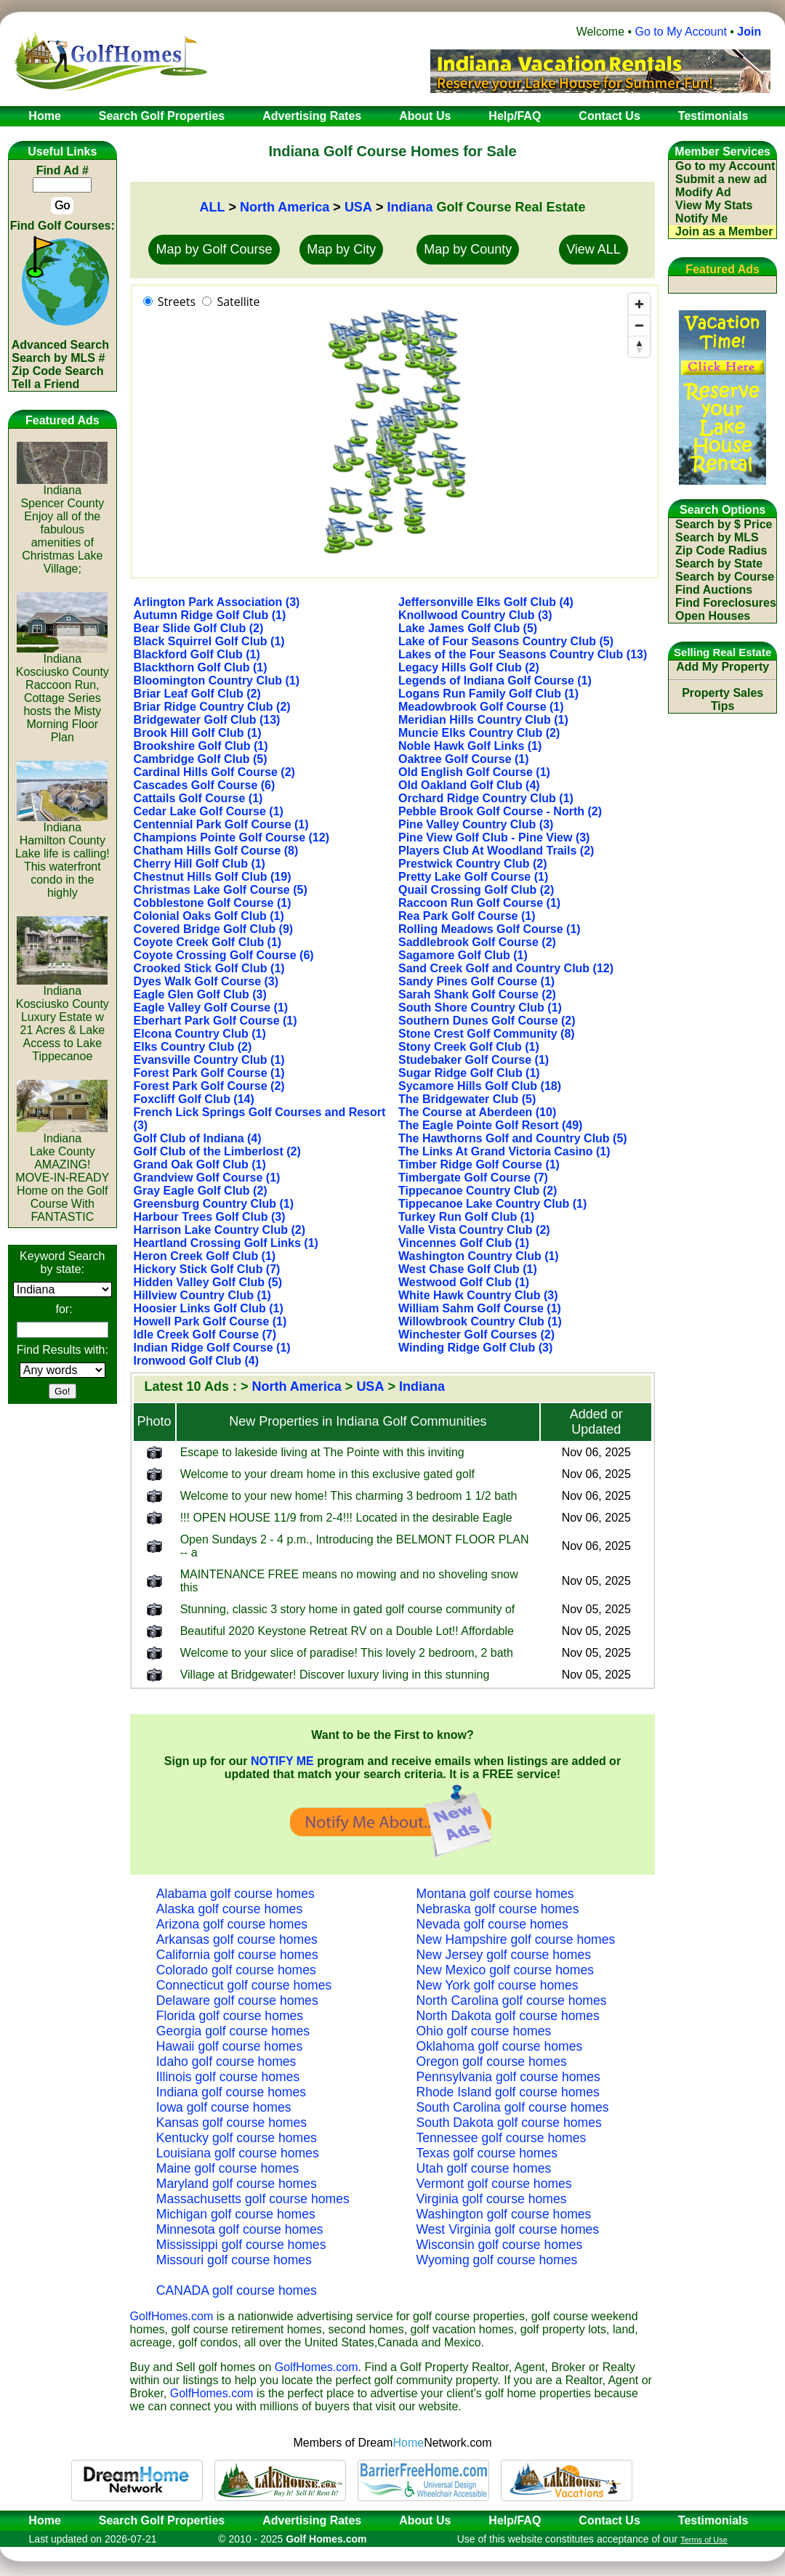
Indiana (409, 207)
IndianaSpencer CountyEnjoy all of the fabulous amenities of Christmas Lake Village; (62, 524)
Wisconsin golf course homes (499, 2244)
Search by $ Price (723, 524)
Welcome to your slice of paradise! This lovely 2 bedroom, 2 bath (346, 1653)
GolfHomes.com (172, 2316)
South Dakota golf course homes (509, 2122)
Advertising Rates (311, 2520)
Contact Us (609, 2520)
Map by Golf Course (214, 249)
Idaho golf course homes (226, 2061)
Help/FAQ (514, 2520)
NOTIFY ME (282, 1761)
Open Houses (712, 616)
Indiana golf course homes (231, 2092)
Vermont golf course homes (494, 2183)
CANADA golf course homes (236, 2290)
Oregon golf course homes (491, 2061)
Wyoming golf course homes (497, 2260)
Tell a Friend (45, 384)
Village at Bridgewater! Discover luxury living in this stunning (335, 1674)
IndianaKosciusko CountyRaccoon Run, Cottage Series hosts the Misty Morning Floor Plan (62, 692)
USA (358, 207)
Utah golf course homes (484, 2168)
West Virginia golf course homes (508, 2229)
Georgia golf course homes (233, 2031)
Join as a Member (724, 231)
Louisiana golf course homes (237, 2153)
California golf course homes (237, 1954)
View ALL (593, 249)
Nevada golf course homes (492, 1924)
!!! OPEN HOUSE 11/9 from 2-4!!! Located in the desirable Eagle (346, 1517)
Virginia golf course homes (491, 2199)
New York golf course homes (497, 1985)
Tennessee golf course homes (501, 2138)
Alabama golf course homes (235, 1893)
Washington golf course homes (504, 2214)
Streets (177, 302)
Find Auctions (713, 590)
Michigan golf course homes (235, 2214)
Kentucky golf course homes (236, 2138)
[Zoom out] (639, 325)
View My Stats (713, 205)
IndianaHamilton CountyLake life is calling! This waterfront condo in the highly (62, 855)
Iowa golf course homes (223, 2107)
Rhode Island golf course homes (508, 2092)
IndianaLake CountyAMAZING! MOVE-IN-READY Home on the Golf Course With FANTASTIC (62, 1172)
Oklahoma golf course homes (499, 2046)
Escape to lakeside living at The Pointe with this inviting (322, 1452)
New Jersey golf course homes (504, 1954)
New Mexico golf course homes (505, 1970)
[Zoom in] (639, 304)
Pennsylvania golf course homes (508, 2077)
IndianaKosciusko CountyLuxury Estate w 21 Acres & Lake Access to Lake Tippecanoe (62, 1018)
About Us (425, 2520)
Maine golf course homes (227, 2168)
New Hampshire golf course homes (516, 1939)
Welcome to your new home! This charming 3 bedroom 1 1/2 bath (349, 1496)
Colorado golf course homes (236, 1970)
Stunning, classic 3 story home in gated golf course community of (347, 1609)
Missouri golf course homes (234, 2260)
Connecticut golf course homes (244, 1985)
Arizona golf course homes (231, 1924)
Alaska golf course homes (229, 1909)
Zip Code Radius (721, 550)
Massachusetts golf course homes (253, 2199)
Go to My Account (681, 31)
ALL (212, 207)
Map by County (468, 249)
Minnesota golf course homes (239, 2229)
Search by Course (724, 576)
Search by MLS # (58, 358)
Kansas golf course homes (231, 2122)
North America (284, 207)
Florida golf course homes (229, 2015)
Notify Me (701, 218)
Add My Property (722, 667)
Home (40, 2520)
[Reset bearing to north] (639, 346)
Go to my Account (725, 166)
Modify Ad (703, 192)
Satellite (238, 302)
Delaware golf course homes (237, 2000)
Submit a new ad (721, 179)
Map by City (341, 249)
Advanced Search (60, 345)
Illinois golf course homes (228, 2077)
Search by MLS (717, 537)
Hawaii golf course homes (229, 2046)
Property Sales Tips (722, 699)
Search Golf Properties (162, 2520)
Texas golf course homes (487, 2153)
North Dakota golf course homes (508, 2015)
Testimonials (713, 2520)
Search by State (718, 563)
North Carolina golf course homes (511, 2000)
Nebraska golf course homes (497, 1909)
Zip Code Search (57, 371)
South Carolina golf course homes (512, 2107)
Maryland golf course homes (236, 2183)
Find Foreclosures (725, 603)
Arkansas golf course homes (237, 1939)
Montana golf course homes (495, 1893)
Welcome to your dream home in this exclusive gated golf (327, 1474)
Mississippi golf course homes (241, 2244)
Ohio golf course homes (484, 2031)
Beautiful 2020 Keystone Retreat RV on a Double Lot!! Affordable (347, 1631)
